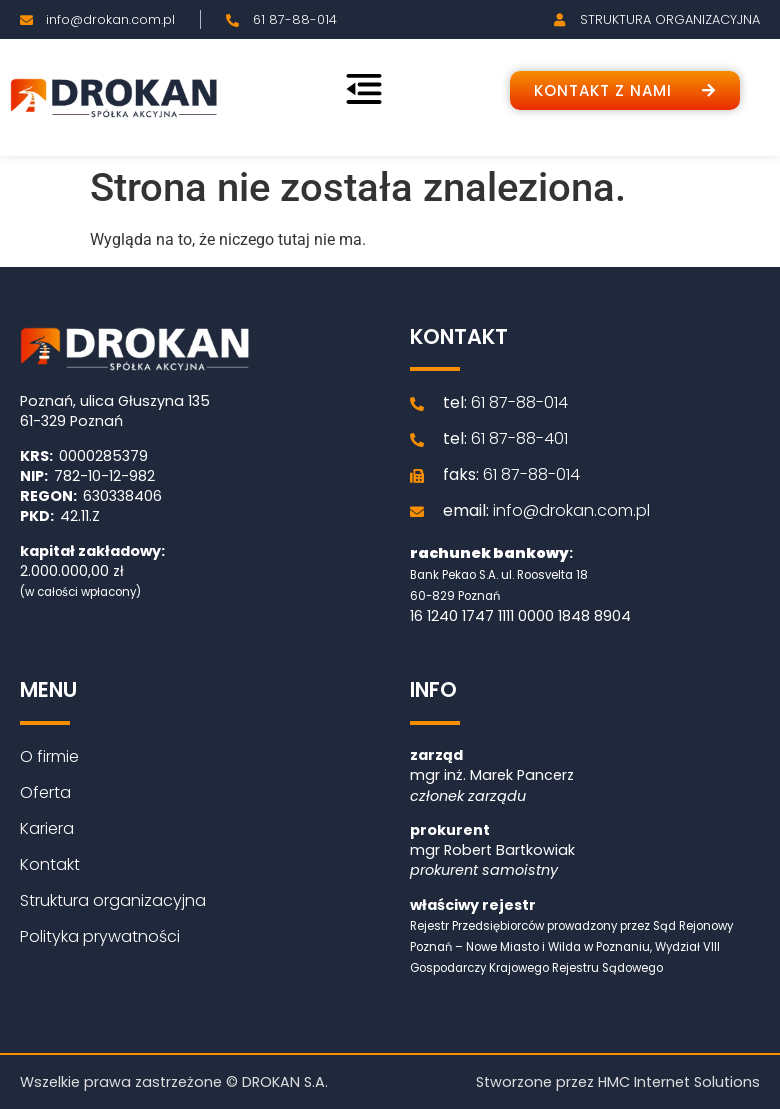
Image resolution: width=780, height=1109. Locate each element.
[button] (625, 90)
